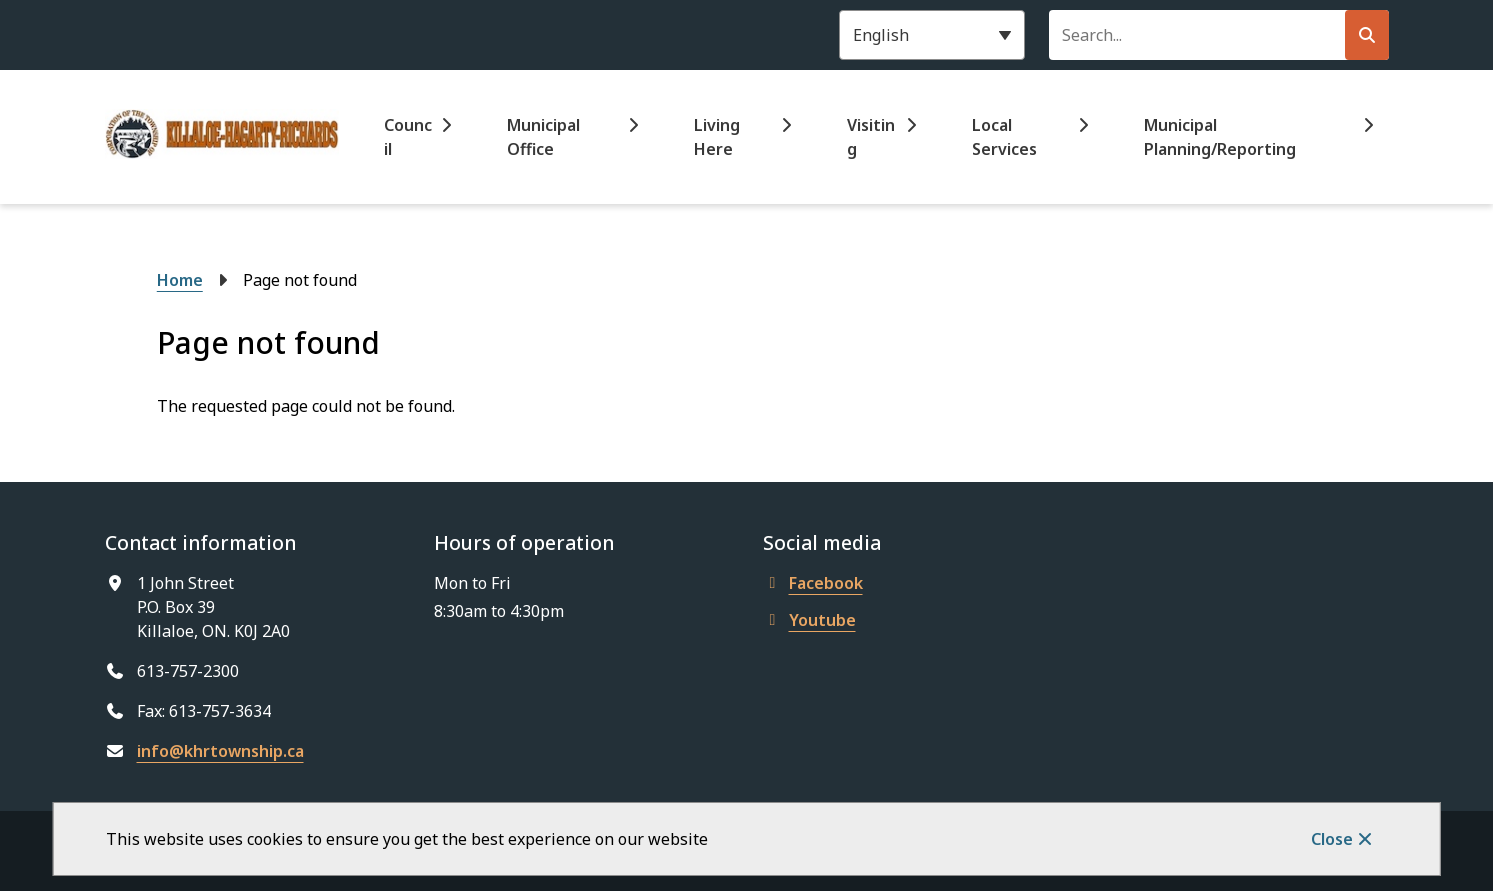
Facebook (813, 583)
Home (180, 280)
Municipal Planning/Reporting (1220, 137)
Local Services (1004, 137)
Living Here (717, 137)
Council (408, 137)
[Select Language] (932, 35)
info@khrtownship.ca (220, 751)
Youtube (809, 620)
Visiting (871, 137)
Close (1332, 839)
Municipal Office (543, 137)
